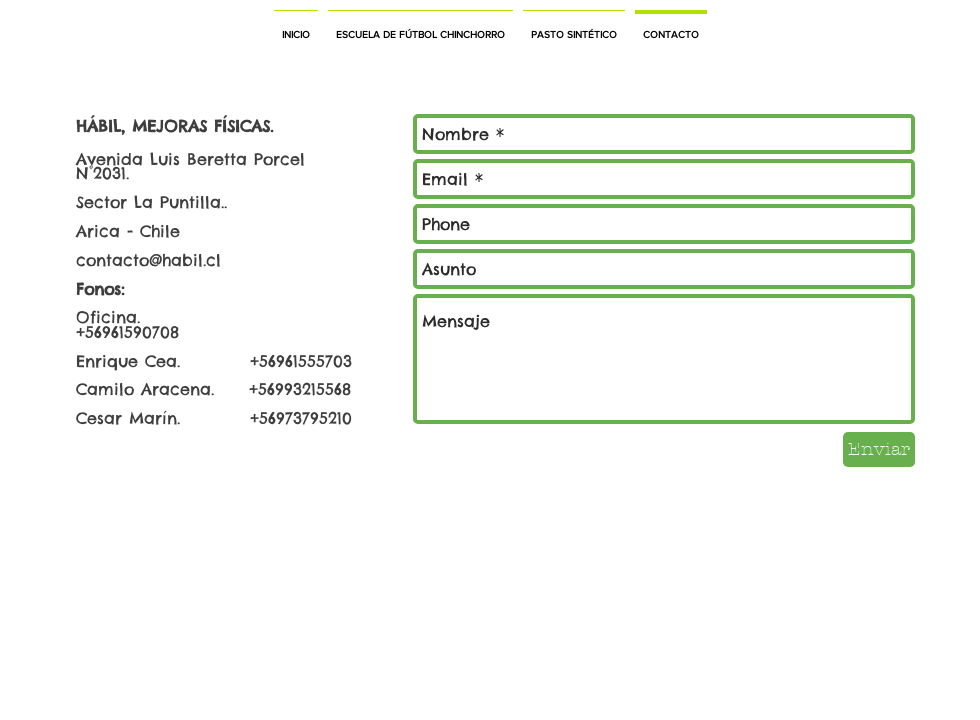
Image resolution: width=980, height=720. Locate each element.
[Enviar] (879, 449)
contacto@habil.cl (148, 260)
